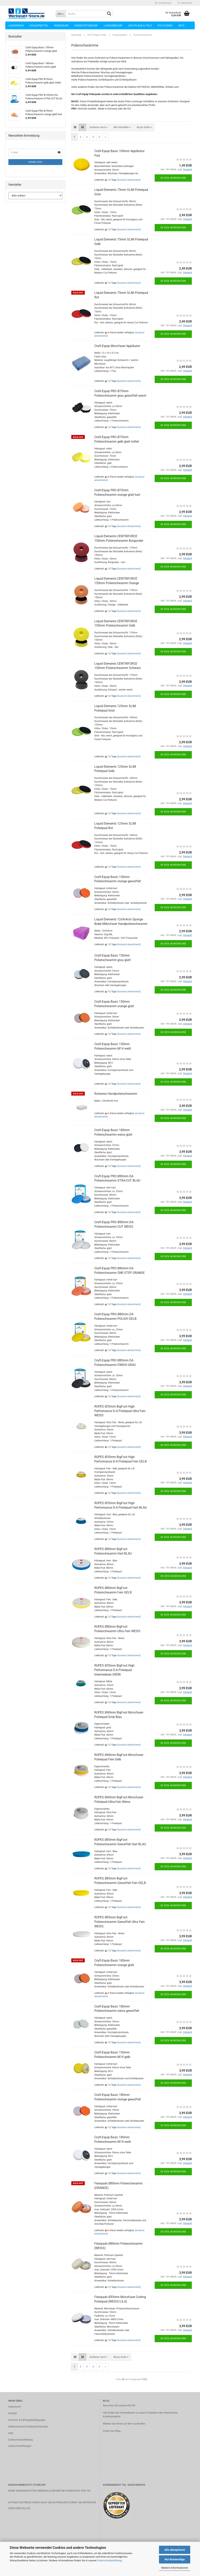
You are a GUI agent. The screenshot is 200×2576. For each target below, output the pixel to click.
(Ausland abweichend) (129, 179)
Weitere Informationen (174, 2567)
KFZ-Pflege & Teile (140, 25)
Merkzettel (185, 3)
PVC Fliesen (165, 25)
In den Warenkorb (173, 178)
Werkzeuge (61, 25)
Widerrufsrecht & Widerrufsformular (28, 2426)
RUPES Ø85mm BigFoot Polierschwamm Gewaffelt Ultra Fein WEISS (119, 1921)
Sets (181, 25)
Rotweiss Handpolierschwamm (115, 1094)
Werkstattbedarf (86, 25)
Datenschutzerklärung (109, 2560)
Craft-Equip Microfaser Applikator (117, 346)
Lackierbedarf (113, 25)
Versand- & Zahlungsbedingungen (27, 2419)
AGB (10, 2433)
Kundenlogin (163, 3)
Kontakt (12, 2413)
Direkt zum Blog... (112, 2430)
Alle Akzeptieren (174, 2549)
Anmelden (35, 162)
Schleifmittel (39, 25)
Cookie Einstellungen (19, 2445)
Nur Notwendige (175, 2559)
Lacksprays (16, 25)
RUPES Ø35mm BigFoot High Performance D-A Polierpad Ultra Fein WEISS (120, 1411)
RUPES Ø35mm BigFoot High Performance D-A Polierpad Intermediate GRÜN (114, 1670)
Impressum (14, 2406)
